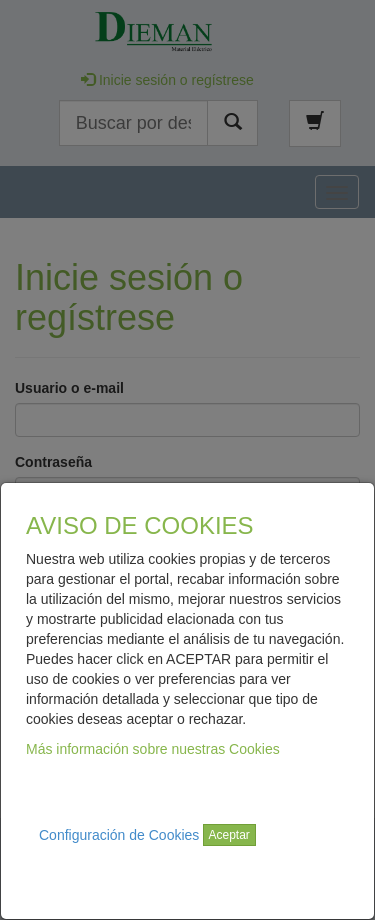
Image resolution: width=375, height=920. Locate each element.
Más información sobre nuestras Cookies (153, 749)
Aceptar (229, 835)
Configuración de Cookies (119, 835)
